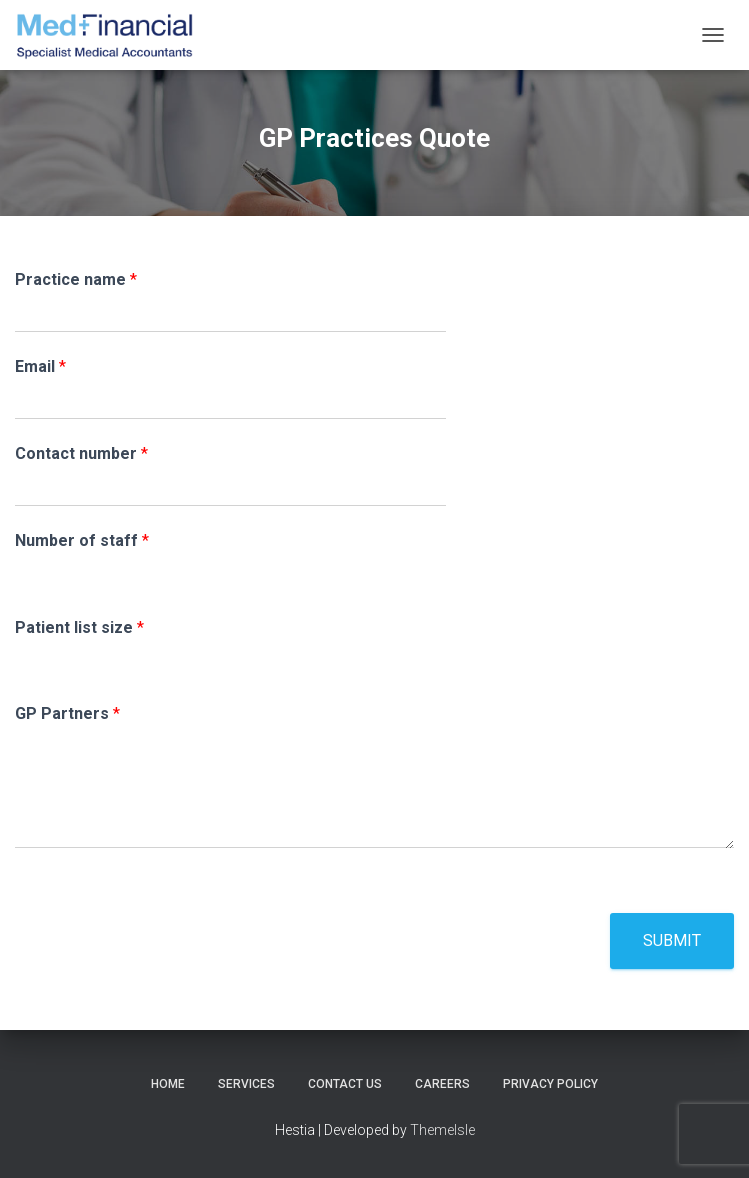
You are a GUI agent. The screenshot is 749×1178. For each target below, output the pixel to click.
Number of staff (82, 540)
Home (168, 1084)
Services (246, 1084)
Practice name (76, 279)
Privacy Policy (550, 1084)
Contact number (81, 453)
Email (40, 366)
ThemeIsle (442, 1130)
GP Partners (67, 713)
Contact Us (345, 1084)
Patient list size (79, 627)
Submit (672, 940)
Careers (442, 1084)
